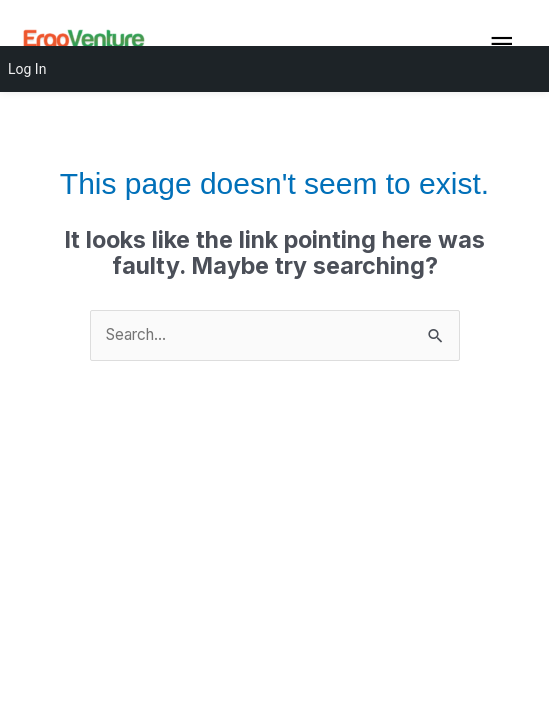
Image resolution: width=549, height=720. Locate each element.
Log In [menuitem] (27, 69)
